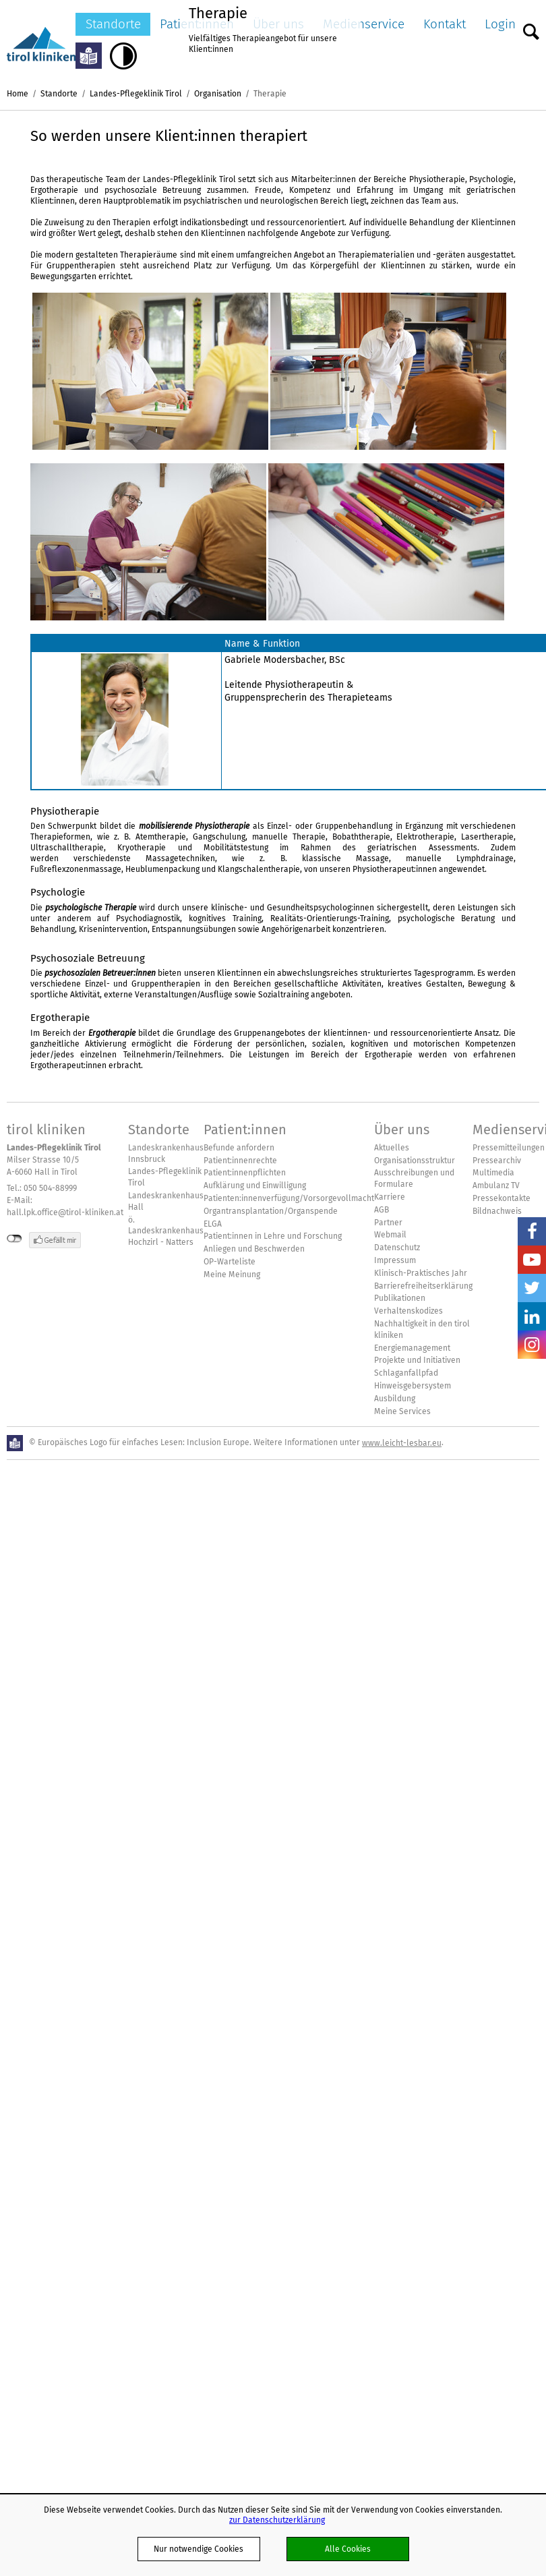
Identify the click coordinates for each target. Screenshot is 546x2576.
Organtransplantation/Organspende (271, 1211)
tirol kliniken (46, 1129)
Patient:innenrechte (240, 1160)
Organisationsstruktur (414, 1160)
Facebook (532, 1231)
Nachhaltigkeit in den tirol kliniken (422, 1329)
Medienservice (363, 24)
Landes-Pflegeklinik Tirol (136, 93)
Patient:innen (245, 1129)
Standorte (113, 24)
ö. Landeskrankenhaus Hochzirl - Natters (166, 1231)
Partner (388, 1222)
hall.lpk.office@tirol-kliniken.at (65, 1212)
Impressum (395, 1260)
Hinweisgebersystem (412, 1385)
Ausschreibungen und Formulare (414, 1178)
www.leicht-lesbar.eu (402, 1442)
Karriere (389, 1197)
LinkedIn (532, 1316)
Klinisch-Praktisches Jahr (420, 1273)
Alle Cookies (348, 2548)
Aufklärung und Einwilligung (255, 1185)
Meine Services (402, 1411)
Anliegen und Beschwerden (254, 1248)
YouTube (532, 1260)
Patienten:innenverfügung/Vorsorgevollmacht (289, 1198)
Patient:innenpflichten (245, 1172)
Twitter (532, 1288)
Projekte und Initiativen (417, 1360)
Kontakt (444, 24)
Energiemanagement (412, 1348)
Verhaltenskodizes (408, 1311)
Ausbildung (394, 1398)
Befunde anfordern (239, 1147)
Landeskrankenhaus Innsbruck (166, 1153)
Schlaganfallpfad (406, 1373)
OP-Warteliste (229, 1261)
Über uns (401, 1129)
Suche (531, 28)
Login (500, 24)
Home (17, 93)
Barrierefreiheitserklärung (423, 1286)
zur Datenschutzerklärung (277, 2519)
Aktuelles (391, 1147)
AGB (381, 1209)
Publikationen (399, 1298)
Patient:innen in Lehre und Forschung (273, 1236)
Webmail (390, 1234)
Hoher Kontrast (123, 55)
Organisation (217, 93)
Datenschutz (397, 1247)
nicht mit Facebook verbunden (14, 1239)
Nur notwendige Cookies (198, 2548)
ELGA (213, 1224)
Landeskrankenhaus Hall (166, 1201)
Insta (532, 1344)
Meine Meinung (232, 1274)
